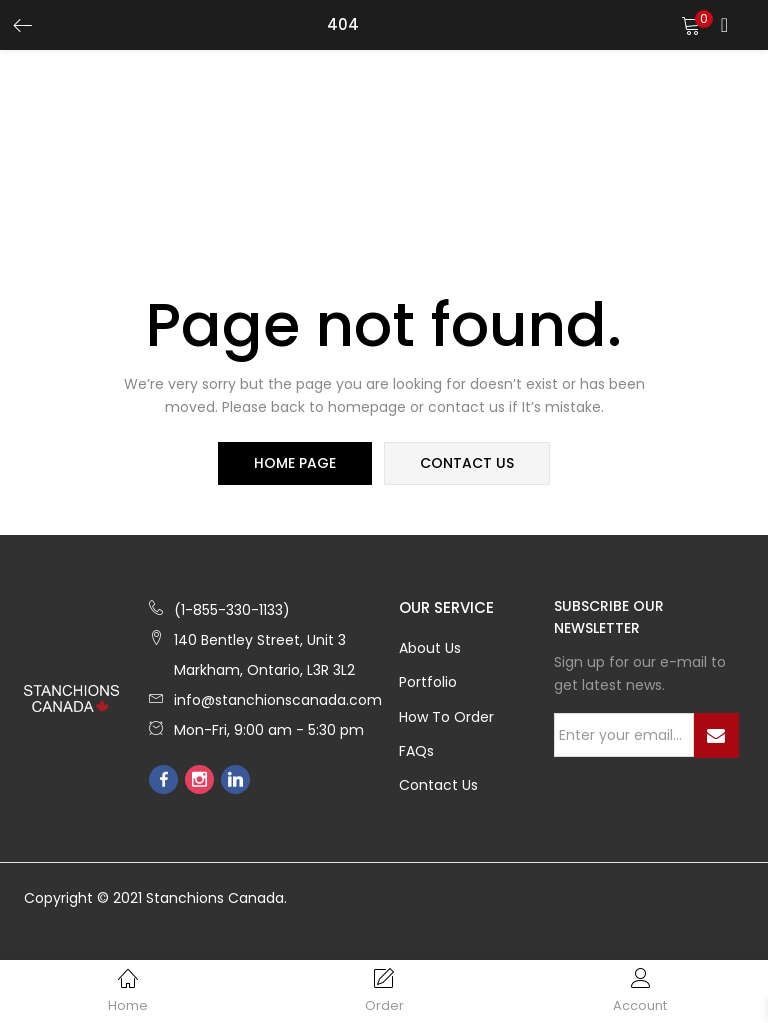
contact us (466, 464)
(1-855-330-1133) (232, 611)
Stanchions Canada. (216, 903)
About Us (430, 649)
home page (296, 464)
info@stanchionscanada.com (278, 701)
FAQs (416, 754)
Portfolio (428, 684)
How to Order (446, 719)
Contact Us (438, 789)
